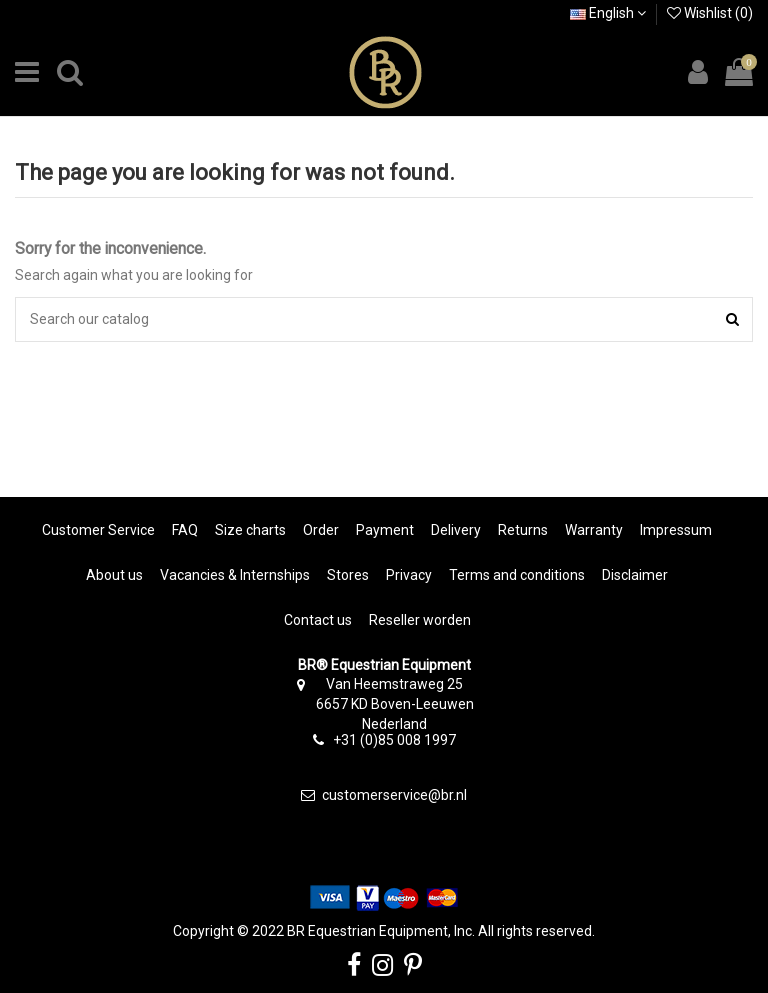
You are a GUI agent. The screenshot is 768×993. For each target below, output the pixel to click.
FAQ (185, 530)
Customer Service (98, 530)
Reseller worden (420, 620)
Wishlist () (710, 13)
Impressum (676, 530)
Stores (348, 575)
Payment (385, 530)
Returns (523, 530)
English (608, 13)
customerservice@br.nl (394, 795)
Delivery (456, 530)
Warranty (594, 530)
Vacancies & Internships (235, 575)
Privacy (409, 575)
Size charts (250, 530)
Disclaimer (635, 575)
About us (114, 575)
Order (321, 530)
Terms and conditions (517, 575)
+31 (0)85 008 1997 (394, 740)
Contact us (318, 620)
